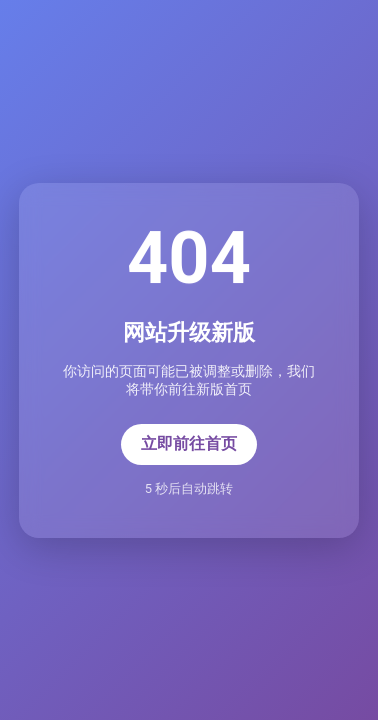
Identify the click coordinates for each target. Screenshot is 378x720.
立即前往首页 (189, 443)
